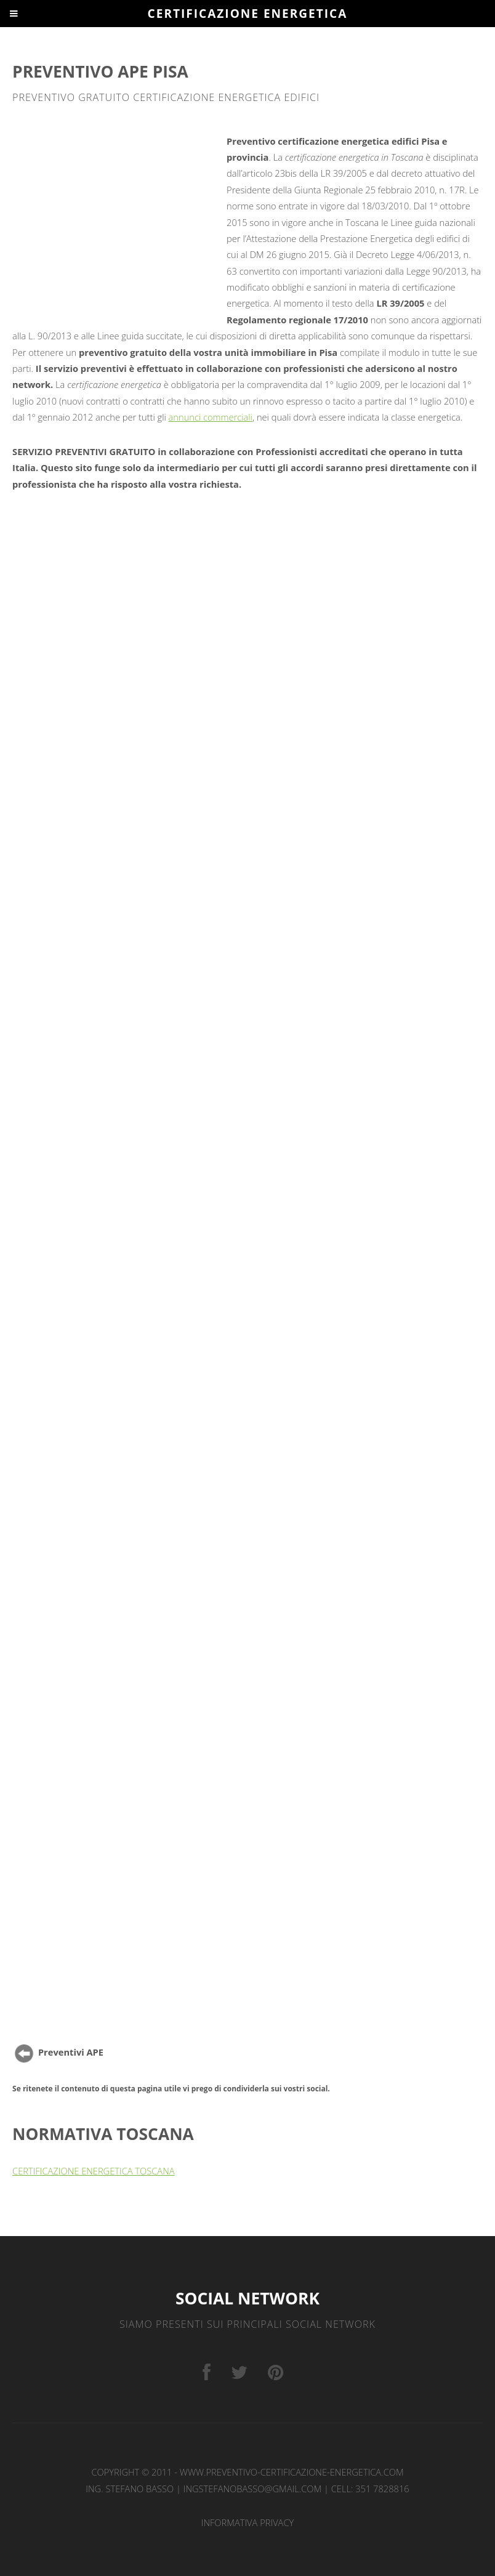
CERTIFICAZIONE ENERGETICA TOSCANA (93, 2171)
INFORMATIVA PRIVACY (247, 2522)
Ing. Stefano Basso (130, 2488)
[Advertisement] (117, 221)
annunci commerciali (210, 417)
